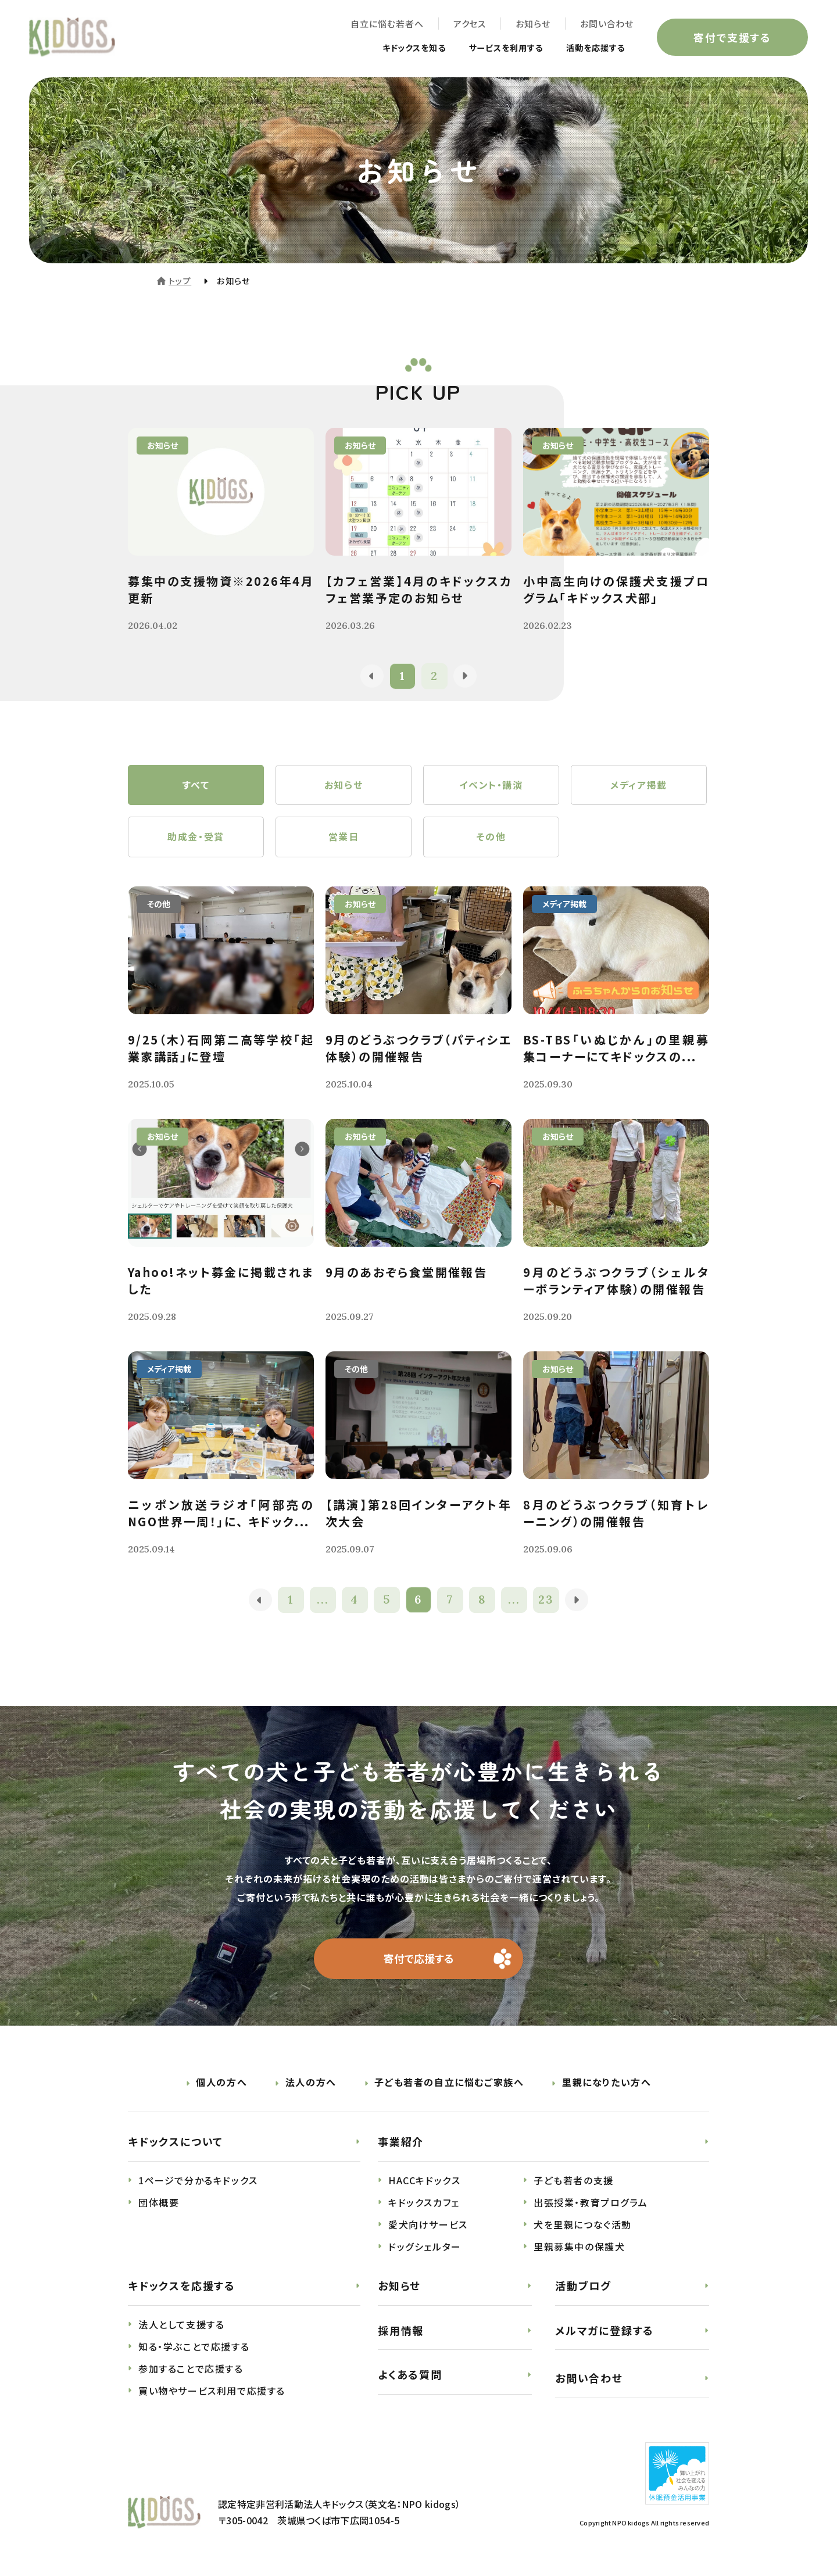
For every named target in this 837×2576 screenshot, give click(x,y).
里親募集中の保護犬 (579, 2247)
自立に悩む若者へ (386, 23)
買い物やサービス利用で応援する (211, 2391)
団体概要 (158, 2203)
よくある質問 (410, 2374)
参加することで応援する (191, 2369)
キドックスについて (175, 2141)
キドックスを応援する (181, 2286)
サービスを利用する (493, 48)
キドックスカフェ (424, 2203)
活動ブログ (583, 2286)
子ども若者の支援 (574, 2181)
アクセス (469, 23)
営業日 (343, 838)
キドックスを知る (391, 48)
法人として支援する (181, 2325)
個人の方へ (221, 2083)
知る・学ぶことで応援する (193, 2347)
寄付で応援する (419, 1958)
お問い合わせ (607, 23)
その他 (491, 838)
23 (547, 1600)
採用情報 (401, 2330)
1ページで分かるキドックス (198, 2181)
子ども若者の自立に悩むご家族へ (449, 2083)
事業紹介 (401, 2141)
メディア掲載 (638, 785)
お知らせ (533, 23)
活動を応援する (591, 48)
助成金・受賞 (195, 838)
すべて (196, 785)
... (323, 1600)
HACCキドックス (424, 2181)
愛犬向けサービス (428, 2225)
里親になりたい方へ (606, 2083)
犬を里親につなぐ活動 (583, 2225)
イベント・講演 (491, 785)
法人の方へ (311, 2083)
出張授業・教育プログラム (591, 2203)
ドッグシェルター (425, 2247)
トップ (180, 281)
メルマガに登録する (604, 2330)
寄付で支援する (732, 37)
